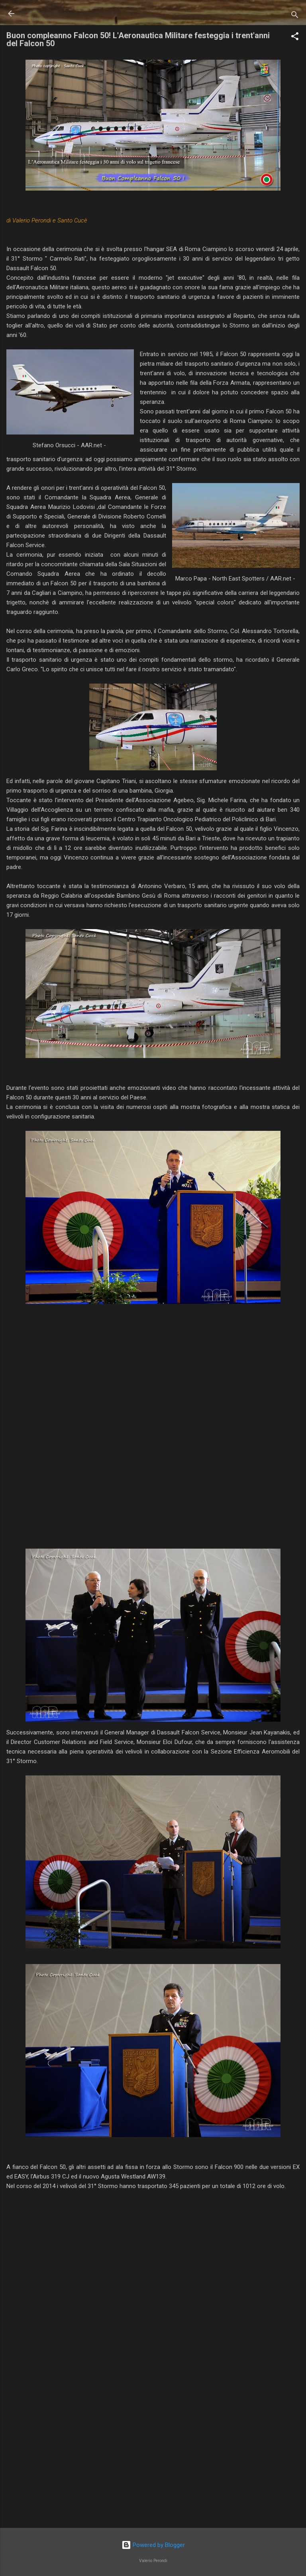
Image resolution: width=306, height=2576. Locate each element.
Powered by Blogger (153, 2545)
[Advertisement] (153, 2459)
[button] (295, 37)
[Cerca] (295, 16)
